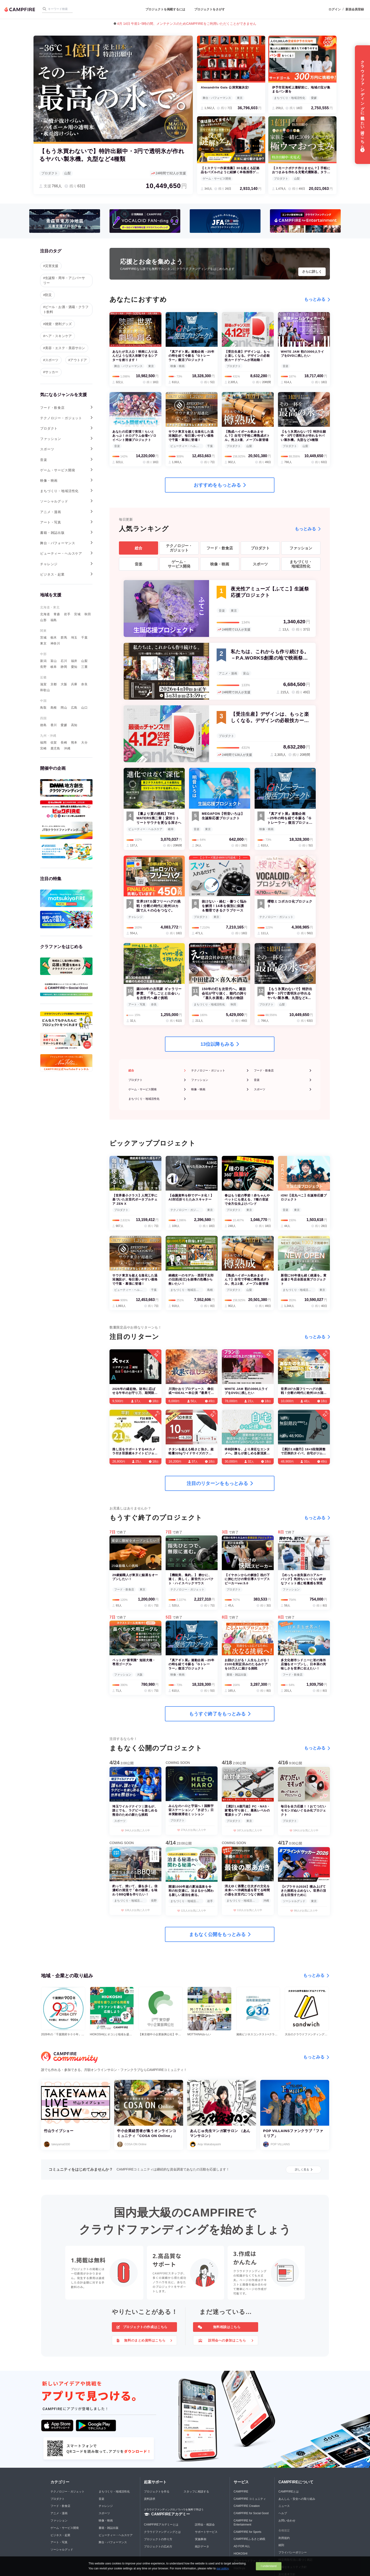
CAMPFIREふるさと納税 (249, 2539)
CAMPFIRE (241, 2491)
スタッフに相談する (196, 2491)
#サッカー (51, 372)
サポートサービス (206, 2532)
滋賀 (43, 684)
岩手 (67, 614)
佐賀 (53, 742)
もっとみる (317, 299)
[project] (113, 115)
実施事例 (200, 2539)
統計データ (202, 2546)
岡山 (64, 707)
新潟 (43, 660)
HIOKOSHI (241, 2553)
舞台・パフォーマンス (217, 98)
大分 (84, 742)
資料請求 (149, 2499)
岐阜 (53, 666)
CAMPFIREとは (288, 2491)
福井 (74, 660)
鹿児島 (55, 748)
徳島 (43, 725)
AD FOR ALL (242, 2546)
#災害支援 (51, 266)
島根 (53, 707)
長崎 (64, 742)
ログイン (334, 9)
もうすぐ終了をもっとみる (220, 1713)
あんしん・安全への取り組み (296, 2499)
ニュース (284, 2506)
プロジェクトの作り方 (158, 2539)
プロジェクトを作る (156, 2491)
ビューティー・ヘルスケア (186, 446)
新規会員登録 (354, 9)
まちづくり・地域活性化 (289, 98)
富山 (53, 660)
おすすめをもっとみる (220, 485)
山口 (84, 707)
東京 (240, 98)
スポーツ (260, 564)
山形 (43, 620)
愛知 (74, 666)
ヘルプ (282, 2513)
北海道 (45, 614)
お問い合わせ (286, 2520)
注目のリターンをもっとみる (220, 1483)
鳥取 (43, 707)
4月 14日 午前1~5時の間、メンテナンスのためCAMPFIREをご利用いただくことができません (186, 23)
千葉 (84, 637)
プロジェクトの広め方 (158, 2546)
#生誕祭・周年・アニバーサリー (64, 280)
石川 (64, 660)
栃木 (53, 637)
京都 (53, 684)
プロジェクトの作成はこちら (142, 2327)
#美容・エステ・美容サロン (64, 348)
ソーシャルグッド (294, 1901)
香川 (53, 725)
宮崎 (43, 748)
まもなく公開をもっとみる (220, 1934)
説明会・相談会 (205, 2524)
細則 (281, 2545)
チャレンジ (135, 917)
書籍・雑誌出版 (236, 1675)
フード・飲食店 (219, 548)
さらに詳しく (312, 271)
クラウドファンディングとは (162, 2532)
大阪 (64, 684)
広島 (74, 707)
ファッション (301, 548)
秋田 (87, 614)
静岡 (64, 666)
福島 (53, 620)
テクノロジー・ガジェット (179, 548)
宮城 (77, 614)
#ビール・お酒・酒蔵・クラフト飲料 (65, 309)
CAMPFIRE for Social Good (251, 2513)
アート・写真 (136, 1004)
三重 (84, 666)
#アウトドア (77, 360)
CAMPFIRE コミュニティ (250, 2499)
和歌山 (45, 690)
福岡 (43, 742)
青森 (57, 614)
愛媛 (313, 98)
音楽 (285, 366)
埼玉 (74, 637)
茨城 (43, 637)
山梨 (67, 173)
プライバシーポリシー (292, 2552)
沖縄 (67, 748)
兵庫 (74, 684)
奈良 (84, 684)
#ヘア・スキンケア (57, 336)
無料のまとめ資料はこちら (144, 2340)
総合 (138, 548)
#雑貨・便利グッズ (57, 324)
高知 (74, 725)
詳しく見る (303, 2169)
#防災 (47, 295)
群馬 (64, 637)
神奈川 (55, 643)
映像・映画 (177, 366)
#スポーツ (51, 360)
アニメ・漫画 (228, 673)
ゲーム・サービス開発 (217, 178)
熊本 (74, 742)
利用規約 (284, 2538)
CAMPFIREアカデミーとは (161, 2524)
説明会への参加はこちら (225, 2340)
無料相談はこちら (219, 2327)
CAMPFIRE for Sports (247, 2532)
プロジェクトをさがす (209, 9)
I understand (269, 2566)
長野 (43, 666)
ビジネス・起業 (60, 2535)
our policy (222, 2568)
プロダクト (49, 173)
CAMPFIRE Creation (247, 2506)
